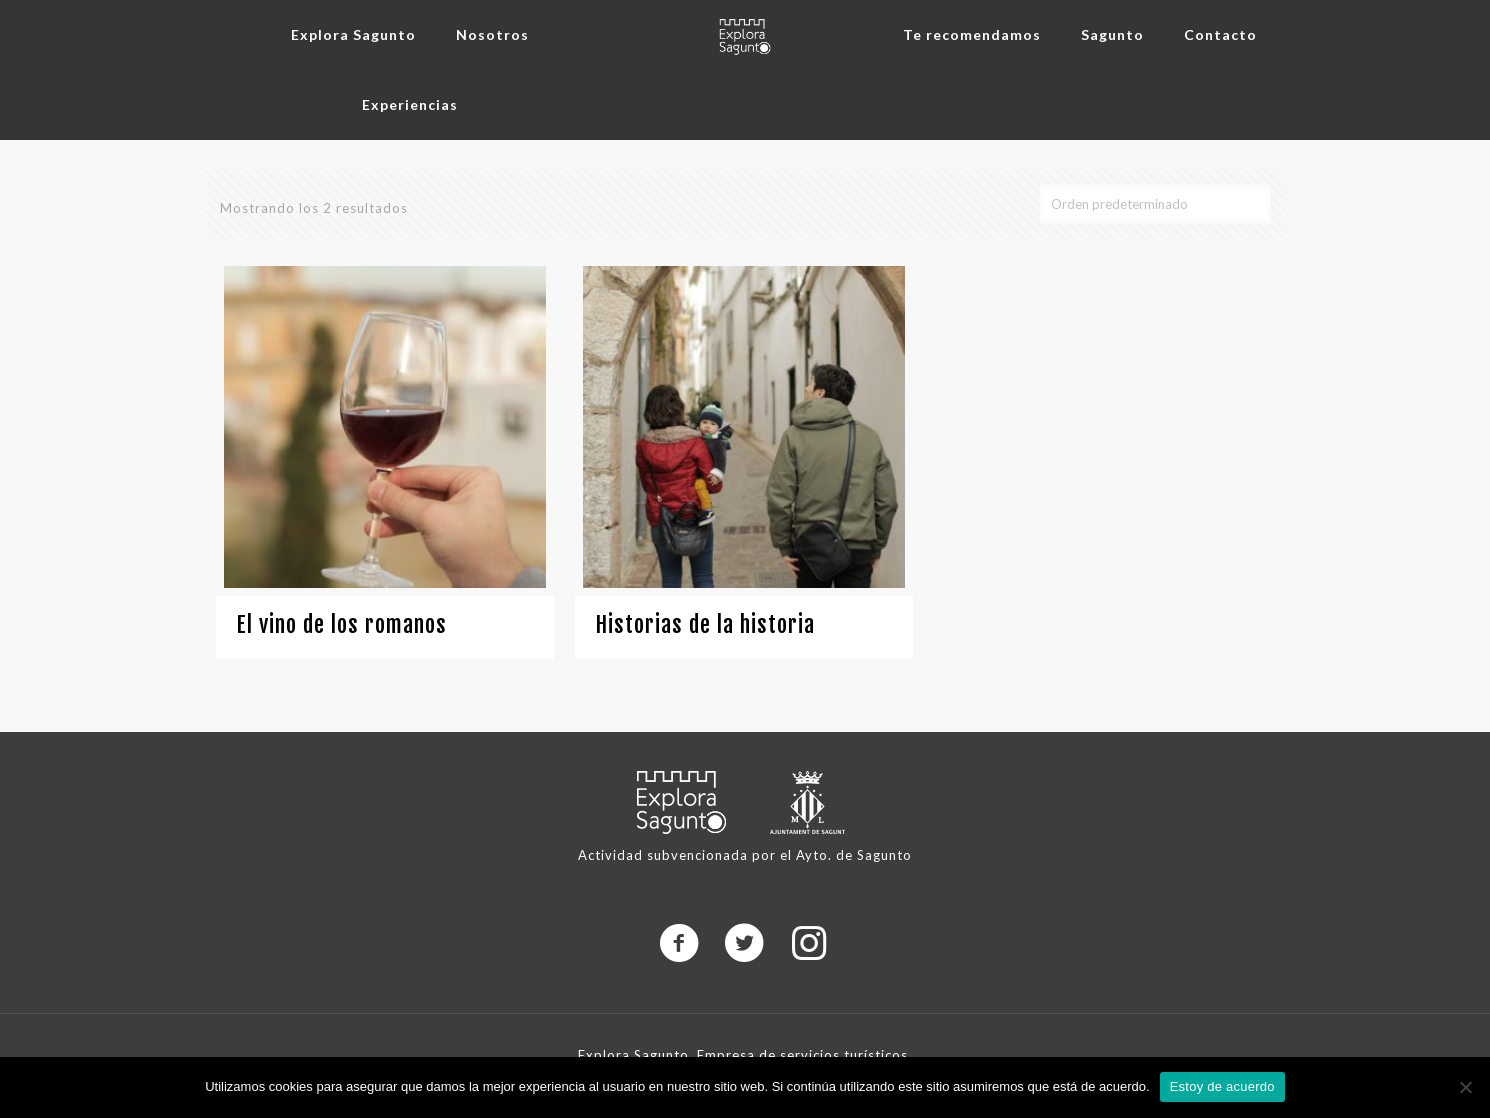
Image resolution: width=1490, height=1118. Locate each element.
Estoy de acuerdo (1222, 1086)
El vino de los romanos (341, 624)
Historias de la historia (705, 624)
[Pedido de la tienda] (1155, 204)
